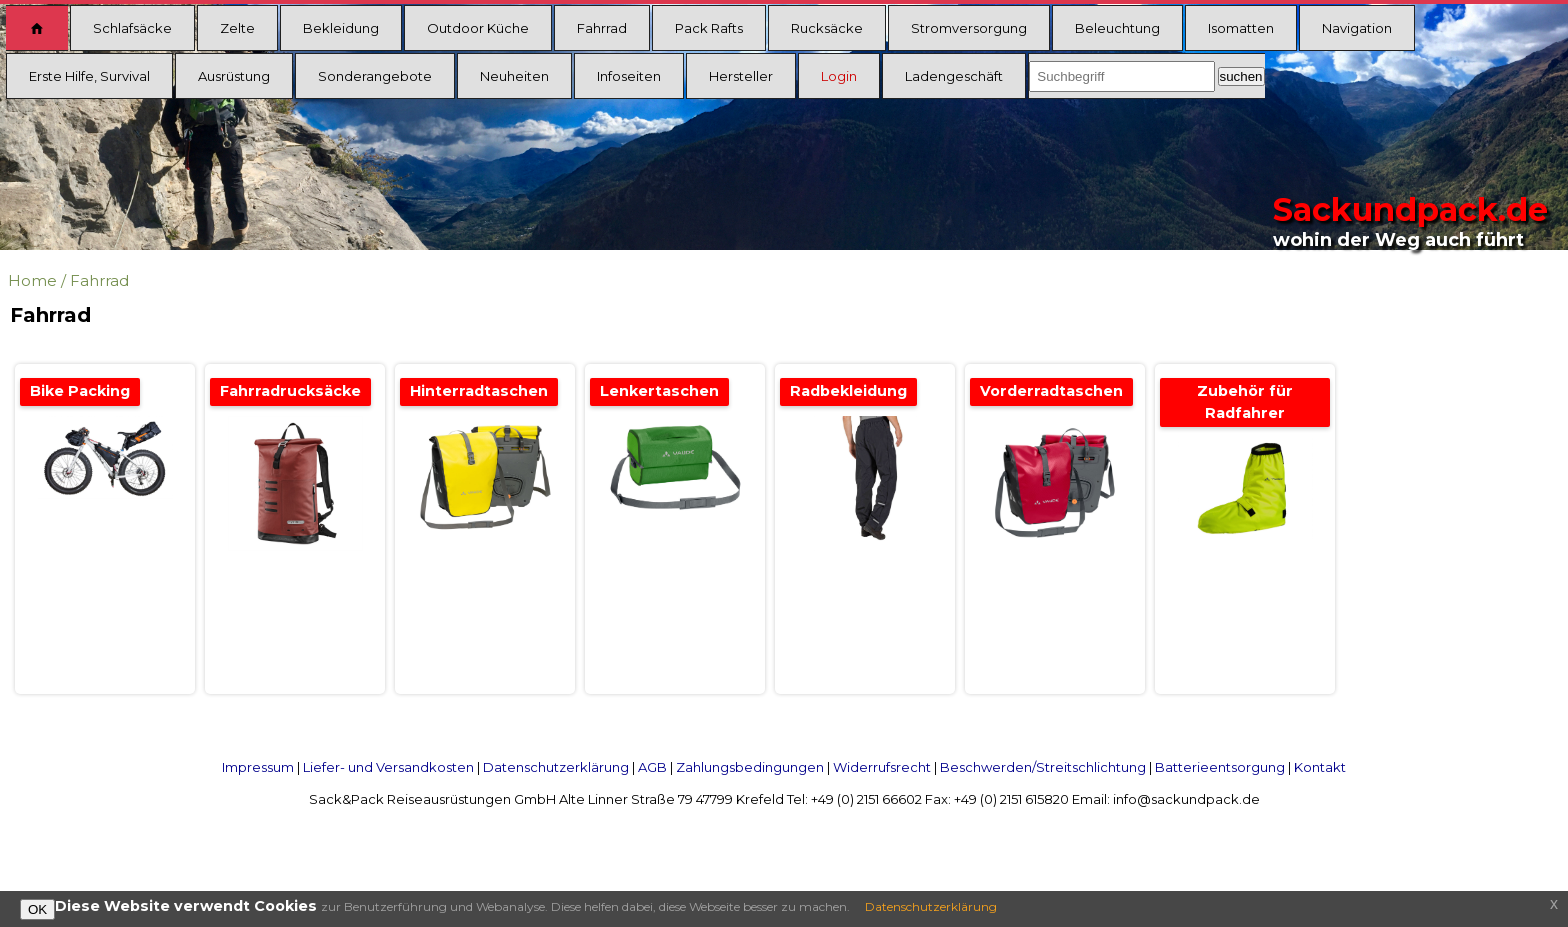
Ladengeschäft (954, 76)
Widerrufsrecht (882, 767)
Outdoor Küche (478, 28)
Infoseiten (629, 76)
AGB (652, 767)
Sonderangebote (375, 76)
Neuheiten (514, 76)
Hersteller (741, 76)
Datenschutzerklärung (556, 767)
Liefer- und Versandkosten (388, 767)
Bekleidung (341, 28)
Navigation (1357, 28)
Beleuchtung (1117, 28)
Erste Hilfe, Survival (89, 76)
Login (839, 76)
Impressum (258, 767)
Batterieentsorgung (1220, 767)
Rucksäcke (827, 28)
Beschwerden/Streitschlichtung (1043, 767)
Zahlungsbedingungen (750, 767)
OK (37, 909)
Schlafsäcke (132, 28)
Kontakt (1320, 767)
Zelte (237, 28)
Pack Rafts (709, 28)
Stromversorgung (969, 28)
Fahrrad (602, 28)
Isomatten (1241, 28)
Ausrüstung (234, 76)
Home (32, 280)
